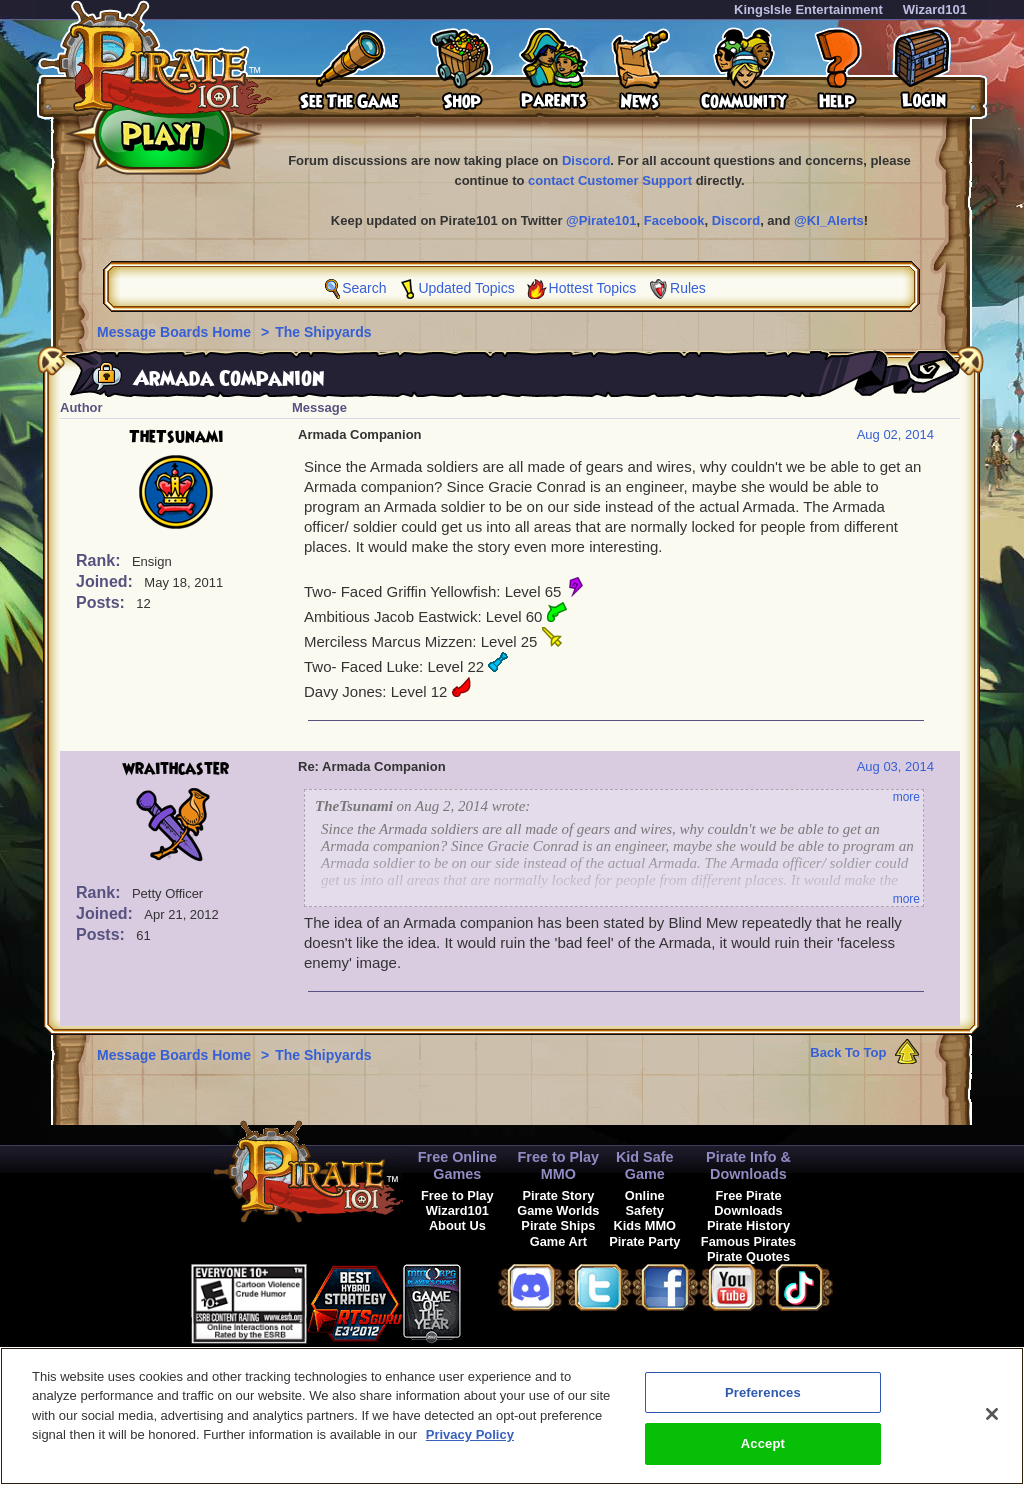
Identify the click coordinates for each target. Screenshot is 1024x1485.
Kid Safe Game (645, 1165)
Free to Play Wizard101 (457, 1203)
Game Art (558, 1241)
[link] (511, 1300)
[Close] (992, 1424)
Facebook (674, 220)
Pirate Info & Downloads (748, 1165)
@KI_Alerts (829, 220)
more (906, 797)
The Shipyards (323, 332)
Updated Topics (466, 288)
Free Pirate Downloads (748, 1203)
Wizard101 (935, 9)
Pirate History (748, 1225)
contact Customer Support (610, 180)
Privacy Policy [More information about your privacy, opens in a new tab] (470, 1445)
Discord (586, 160)
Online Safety (645, 1203)
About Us (457, 1225)
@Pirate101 (601, 220)
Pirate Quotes (748, 1256)
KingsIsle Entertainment (808, 9)
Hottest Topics (593, 288)
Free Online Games (457, 1165)
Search (364, 288)
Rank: (100, 560)
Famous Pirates (748, 1241)
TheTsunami (176, 437)
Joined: (106, 581)
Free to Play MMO (559, 1165)
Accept (763, 1454)
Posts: (102, 602)
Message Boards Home (176, 332)
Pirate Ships (558, 1225)
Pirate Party (644, 1241)
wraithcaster (176, 769)
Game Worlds (558, 1210)
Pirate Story (558, 1195)
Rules (688, 288)
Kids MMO (644, 1225)
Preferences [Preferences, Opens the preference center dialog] (763, 1402)
